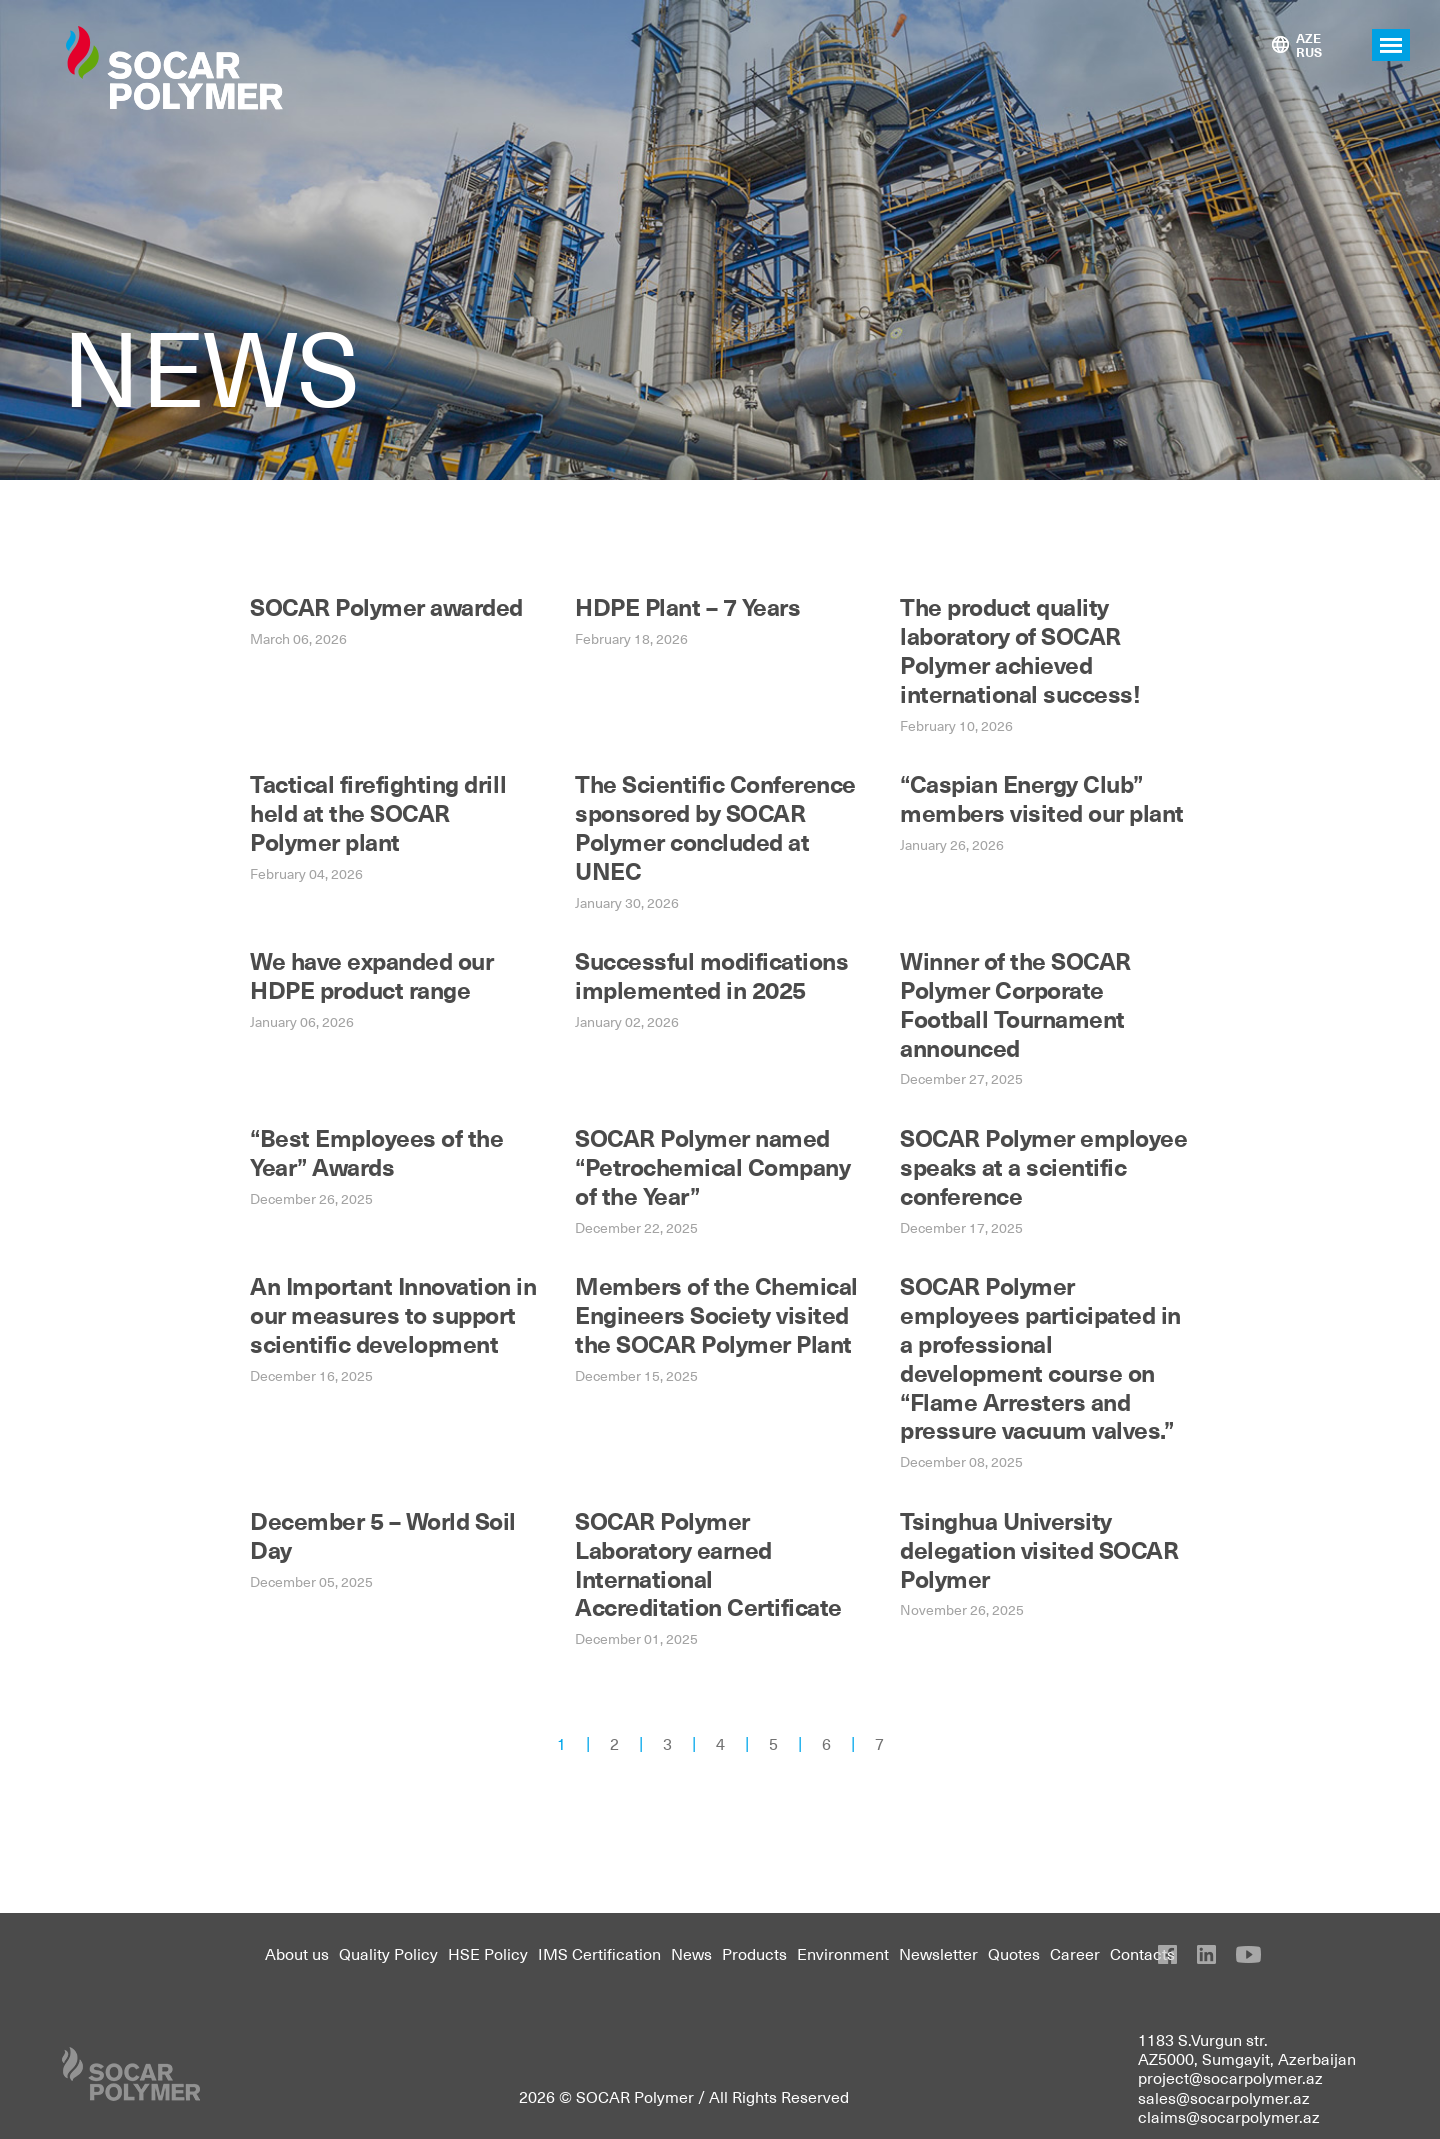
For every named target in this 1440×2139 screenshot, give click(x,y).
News (691, 1953)
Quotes (1014, 1953)
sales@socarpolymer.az (1224, 2097)
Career (1075, 1953)
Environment (843, 1953)
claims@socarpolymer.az (1229, 2116)
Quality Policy (388, 1953)
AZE (1308, 37)
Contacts (1142, 1953)
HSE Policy (488, 1953)
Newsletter (938, 1953)
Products (754, 1953)
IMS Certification (599, 1953)
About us (297, 1953)
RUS (1309, 51)
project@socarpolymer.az (1230, 2077)
